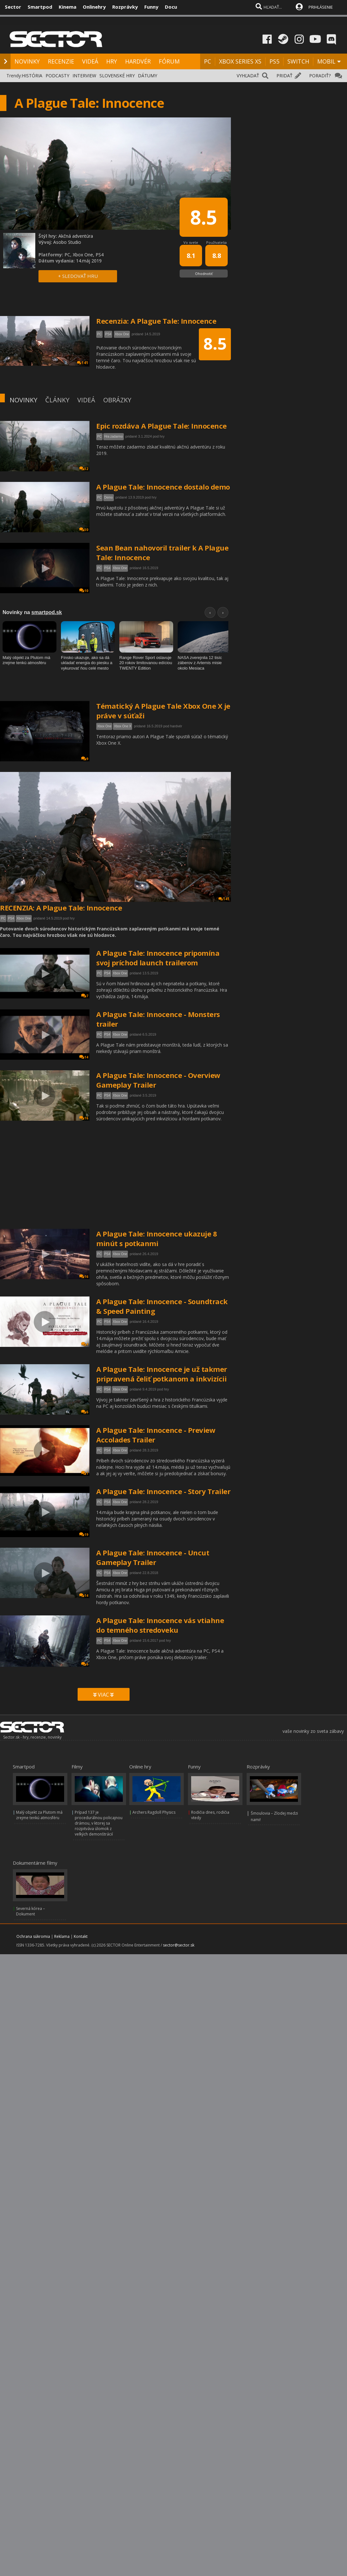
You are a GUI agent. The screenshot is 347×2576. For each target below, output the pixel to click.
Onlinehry (94, 7)
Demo (108, 497)
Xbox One (120, 568)
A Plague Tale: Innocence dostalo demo (163, 487)
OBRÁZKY (117, 400)
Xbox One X (122, 726)
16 (83, 1118)
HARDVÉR (138, 61)
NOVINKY (27, 61)
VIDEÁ (90, 61)
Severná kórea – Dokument (30, 1911)
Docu (171, 7)
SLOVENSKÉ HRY (117, 76)
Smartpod (40, 7)
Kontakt (81, 1936)
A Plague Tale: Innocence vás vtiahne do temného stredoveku (160, 1625)
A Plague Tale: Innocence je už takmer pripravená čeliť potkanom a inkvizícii (161, 1373)
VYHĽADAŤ (248, 76)
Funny (151, 7)
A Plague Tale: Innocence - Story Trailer (163, 1491)
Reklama (62, 1936)
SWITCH (298, 61)
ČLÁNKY (57, 400)
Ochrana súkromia (33, 1936)
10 (83, 590)
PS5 (274, 61)
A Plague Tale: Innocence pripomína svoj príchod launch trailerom (157, 957)
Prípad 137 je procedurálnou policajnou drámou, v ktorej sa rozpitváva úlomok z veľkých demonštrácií (99, 1823)
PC (207, 61)
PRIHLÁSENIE (321, 7)
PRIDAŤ (284, 76)
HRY (111, 61)
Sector (13, 7)
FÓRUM (169, 61)
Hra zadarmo (113, 436)
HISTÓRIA (32, 76)
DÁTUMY (147, 76)
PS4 (107, 568)
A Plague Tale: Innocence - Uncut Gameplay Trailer (152, 1557)
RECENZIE (61, 61)
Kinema (67, 7)
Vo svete (190, 242)
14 (83, 1057)
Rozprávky (125, 7)
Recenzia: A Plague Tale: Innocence (156, 321)
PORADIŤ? (320, 76)
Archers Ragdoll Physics (153, 1812)
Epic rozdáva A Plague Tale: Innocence (161, 426)
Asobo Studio (67, 242)
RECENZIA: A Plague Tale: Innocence (61, 907)
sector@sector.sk (178, 1945)
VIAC (103, 1694)
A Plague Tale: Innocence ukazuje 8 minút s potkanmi (156, 1238)
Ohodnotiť (204, 273)
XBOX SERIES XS (240, 61)
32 (83, 468)
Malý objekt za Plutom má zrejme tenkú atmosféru (39, 1815)
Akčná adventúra (75, 236)
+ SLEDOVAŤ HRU (78, 276)
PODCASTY (57, 76)
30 (83, 529)
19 (83, 1534)
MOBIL (326, 61)
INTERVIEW (84, 76)
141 (224, 899)
